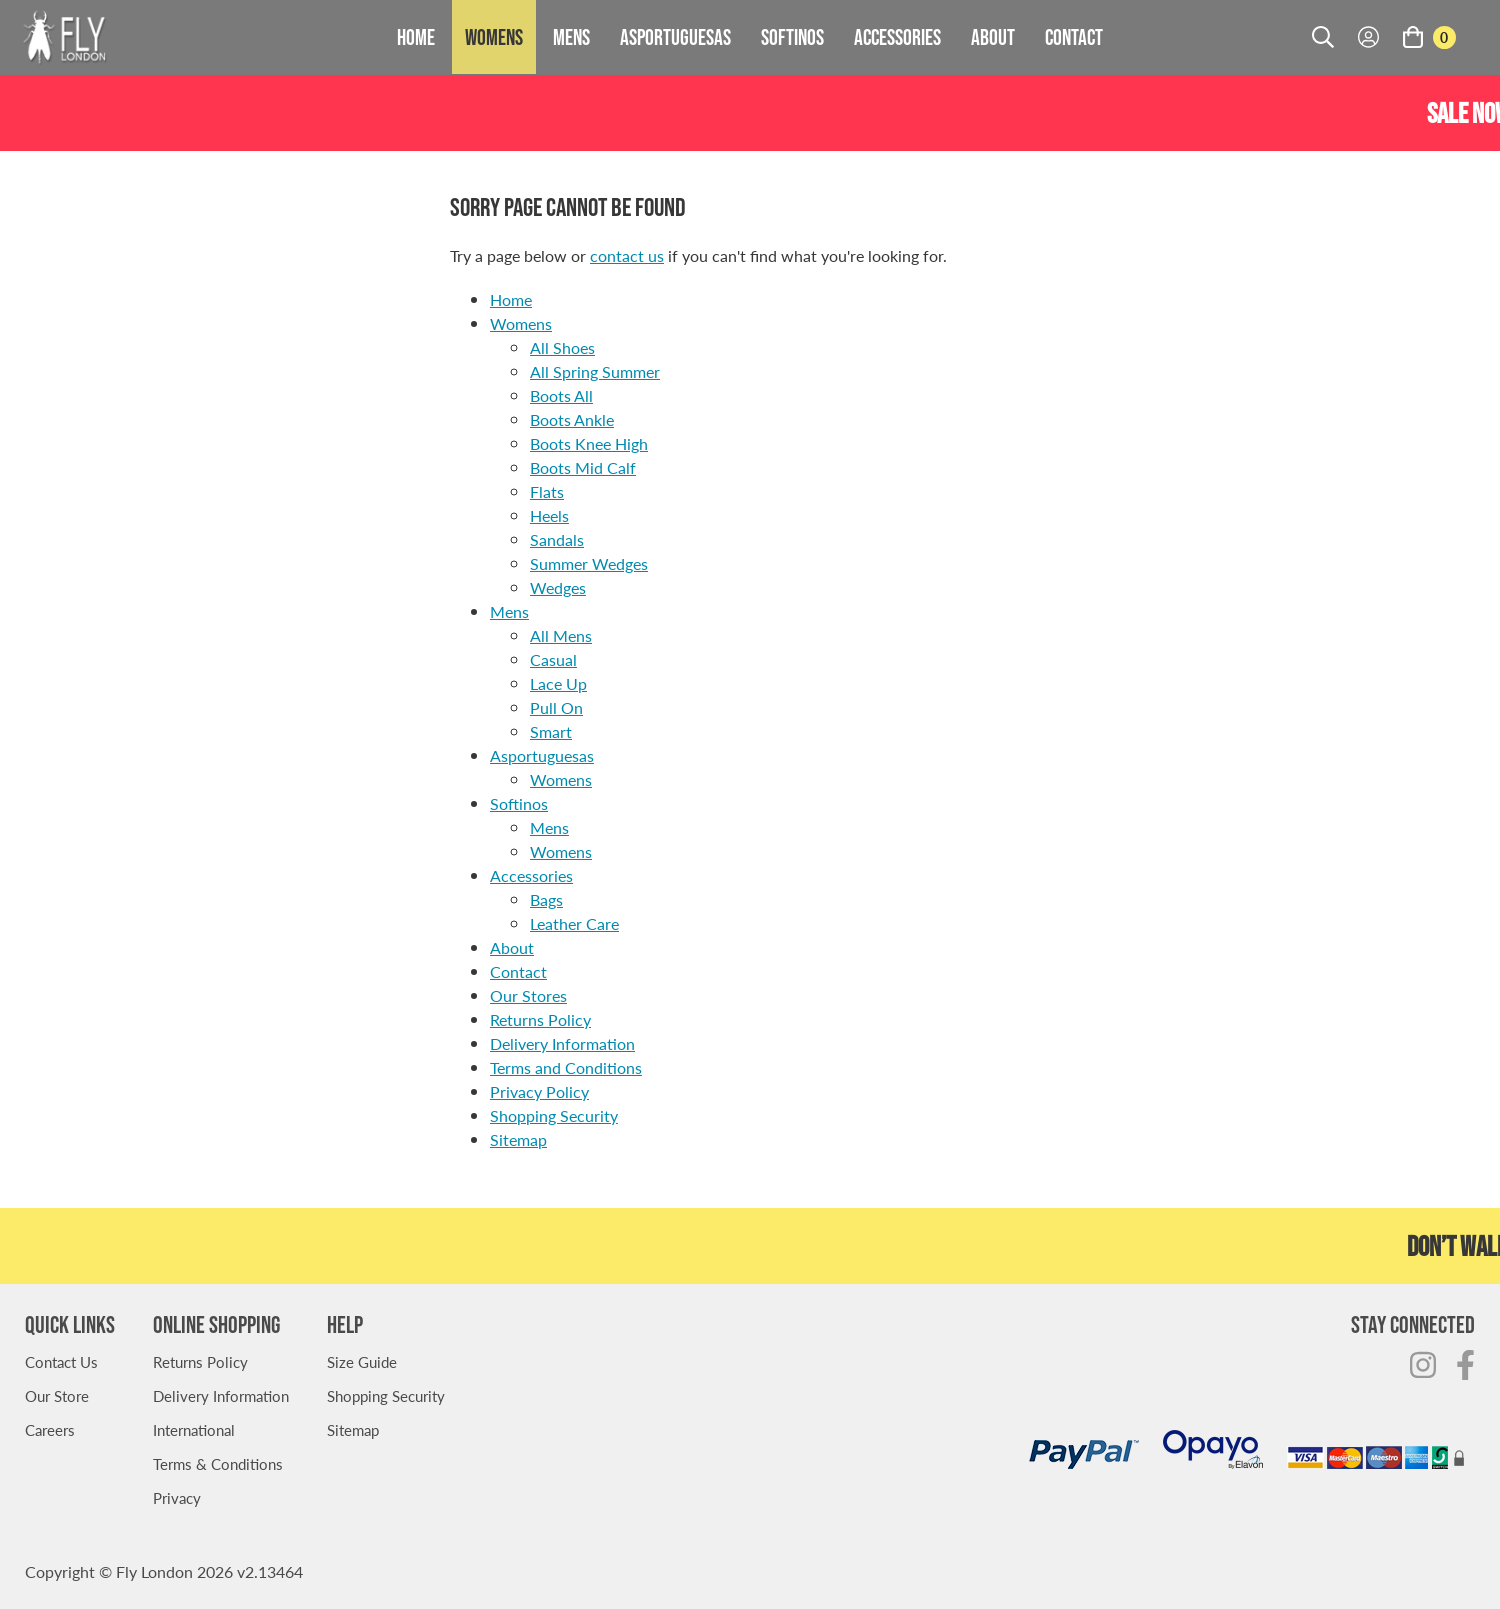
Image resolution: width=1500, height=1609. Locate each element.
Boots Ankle (572, 419)
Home (416, 37)
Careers (50, 1429)
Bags (546, 899)
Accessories (897, 37)
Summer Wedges (589, 563)
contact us (627, 255)
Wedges (558, 587)
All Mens (561, 635)
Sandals (557, 539)
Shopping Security (554, 1115)
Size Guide (362, 1361)
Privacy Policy (539, 1091)
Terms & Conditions (218, 1463)
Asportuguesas (675, 37)
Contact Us (61, 1361)
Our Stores (528, 995)
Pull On (556, 707)
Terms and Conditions (566, 1067)
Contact (1074, 37)
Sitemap (518, 1139)
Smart (551, 731)
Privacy (177, 1497)
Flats (547, 491)
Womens (494, 37)
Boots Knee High (589, 443)
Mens (571, 37)
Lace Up (558, 683)
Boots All (561, 395)
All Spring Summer (595, 371)
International (194, 1429)
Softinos (792, 37)
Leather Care (574, 923)
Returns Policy (540, 1019)
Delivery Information (562, 1043)
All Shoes (562, 347)
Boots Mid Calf (583, 467)
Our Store (57, 1395)
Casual (553, 659)
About (993, 37)
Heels (549, 515)
